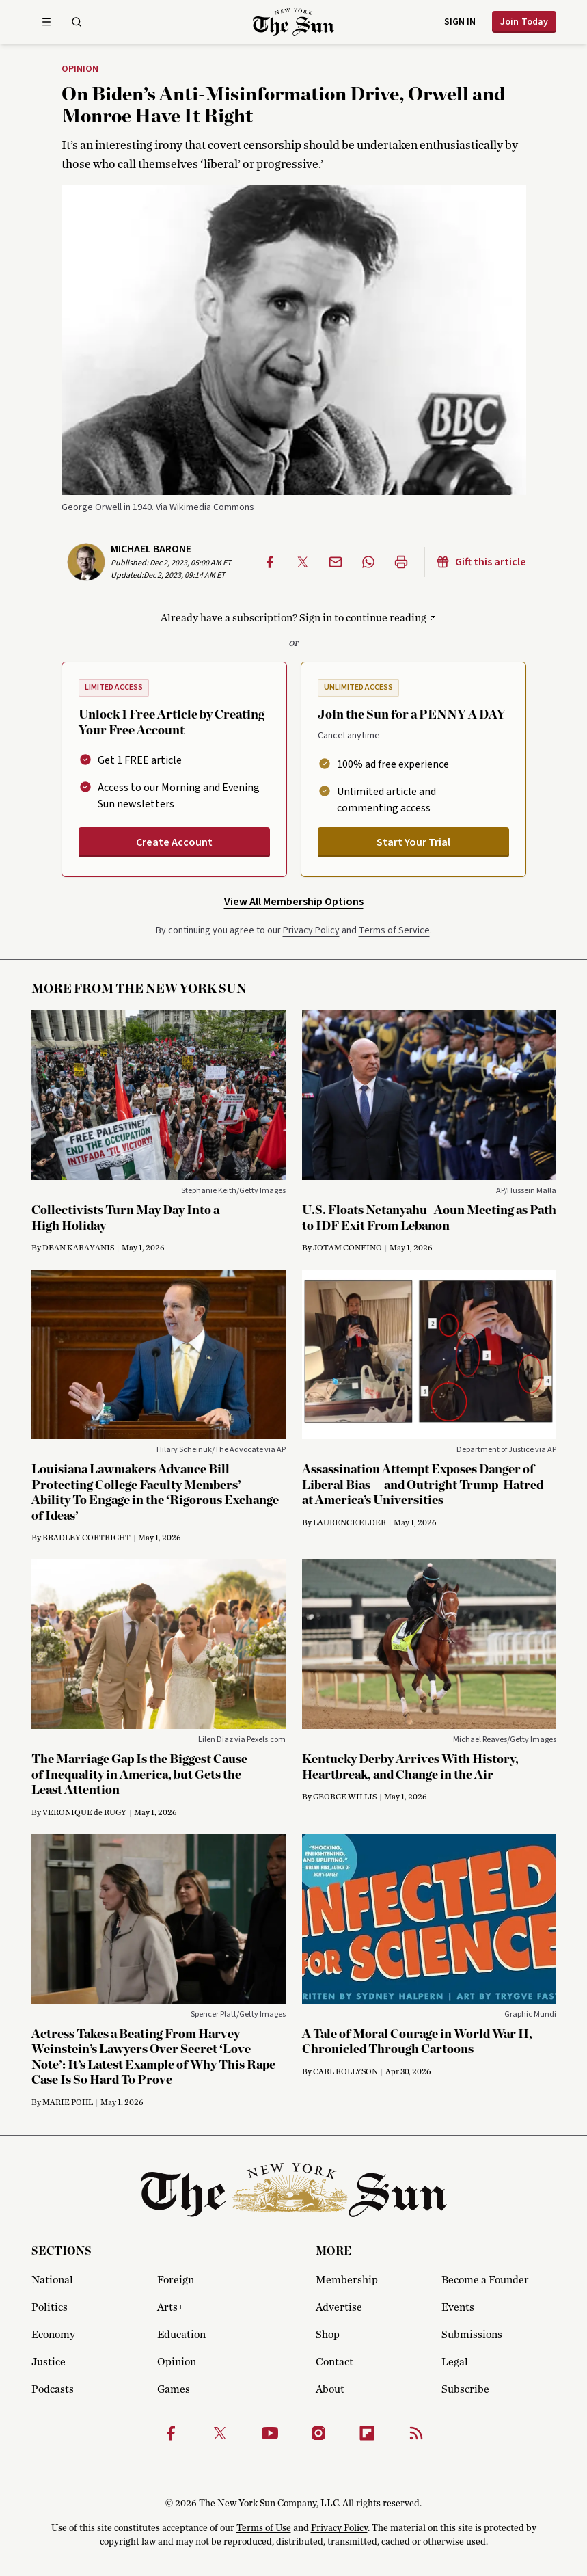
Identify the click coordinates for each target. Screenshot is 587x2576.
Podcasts (52, 2389)
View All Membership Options (294, 901)
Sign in (460, 22)
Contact (334, 2362)
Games (173, 2389)
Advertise (339, 2307)
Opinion (80, 70)
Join (524, 22)
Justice (48, 2362)
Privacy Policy (311, 930)
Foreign (175, 2280)
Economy (53, 2334)
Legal (454, 2362)
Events (457, 2307)
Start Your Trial (413, 842)
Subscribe (465, 2389)
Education (181, 2334)
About (330, 2389)
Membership (347, 2280)
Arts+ (170, 2307)
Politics (49, 2307)
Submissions (471, 2334)
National (52, 2280)
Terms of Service (394, 930)
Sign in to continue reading (362, 618)
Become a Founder (485, 2280)
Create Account (174, 842)
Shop (328, 2334)
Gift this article (481, 561)
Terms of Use (263, 2528)
